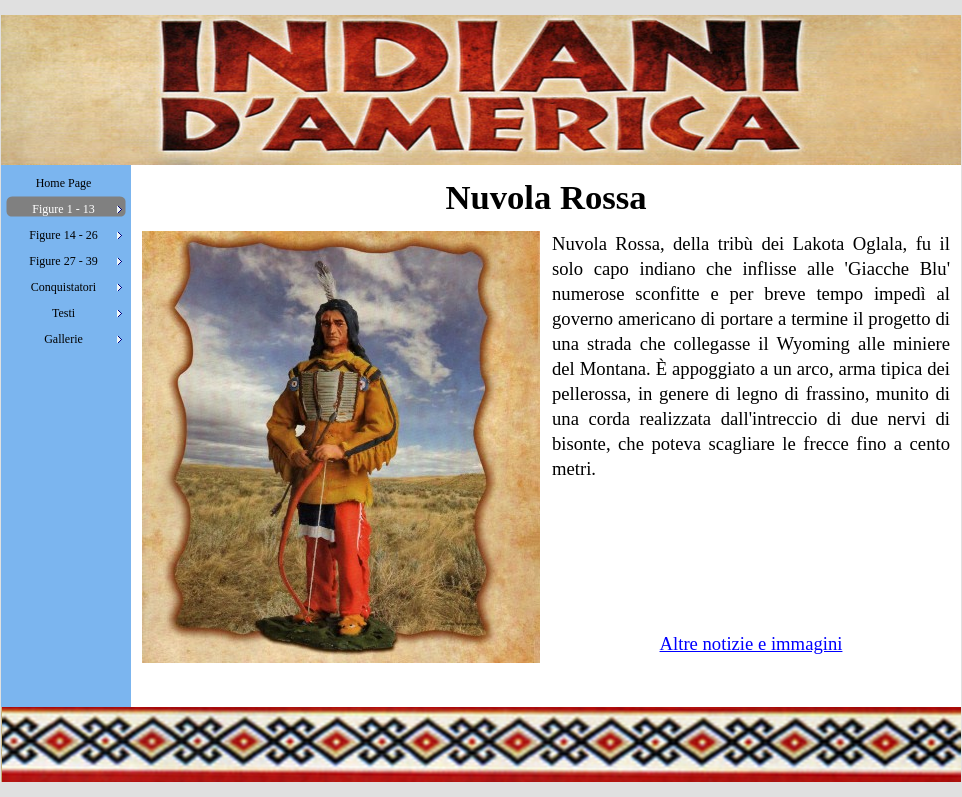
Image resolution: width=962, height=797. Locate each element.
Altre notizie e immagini (751, 643)
